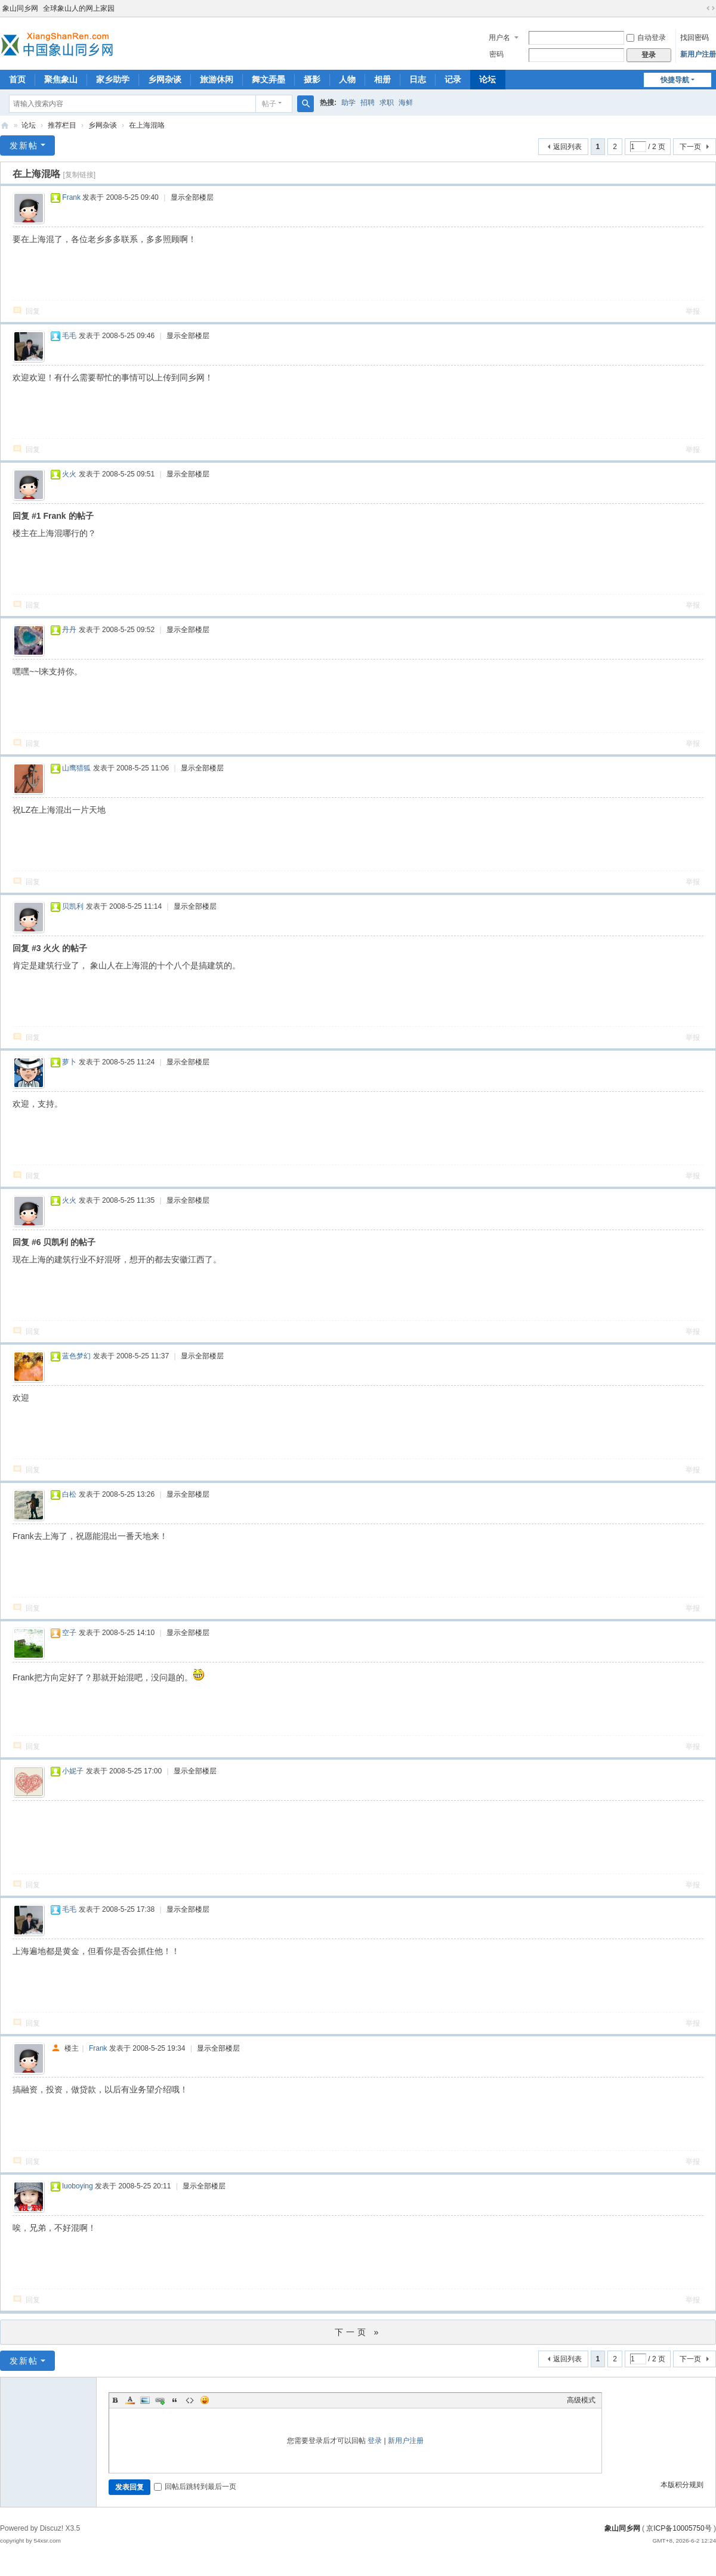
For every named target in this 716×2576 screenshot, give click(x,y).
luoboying (77, 2186)
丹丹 (69, 630)
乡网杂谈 (164, 79)
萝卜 (69, 1062)
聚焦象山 (61, 79)
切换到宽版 (710, 8)
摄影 (312, 79)
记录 (453, 79)
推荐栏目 (62, 125)
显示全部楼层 (192, 197)
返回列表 (567, 147)
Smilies (205, 2400)
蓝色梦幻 (76, 1356)
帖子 (269, 104)
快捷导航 (675, 80)
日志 (417, 79)
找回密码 (694, 37)
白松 (69, 1494)
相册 (382, 79)
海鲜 (406, 102)
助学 (348, 102)
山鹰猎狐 (76, 768)
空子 (69, 1632)
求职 (386, 102)
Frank (71, 197)
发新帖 (24, 145)
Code (190, 2400)
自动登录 (646, 37)
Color (130, 2400)
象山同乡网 (20, 8)
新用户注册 (698, 54)
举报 (693, 311)
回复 (33, 311)
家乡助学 (112, 79)
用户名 (499, 37)
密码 (496, 54)
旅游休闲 (216, 79)
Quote (175, 2400)
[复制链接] (79, 175)
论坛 (487, 79)
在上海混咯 (147, 125)
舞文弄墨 (268, 79)
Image (145, 2400)
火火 (69, 474)
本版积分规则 (682, 2485)
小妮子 (73, 1771)
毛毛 (69, 336)
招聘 (367, 102)
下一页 (690, 147)
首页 (17, 79)
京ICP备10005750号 (678, 2528)
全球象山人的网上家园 (79, 8)
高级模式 (581, 2400)
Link (160, 2400)
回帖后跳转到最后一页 (195, 2486)
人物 (347, 79)
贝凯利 (73, 906)
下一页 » (358, 2332)
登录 (375, 2440)
